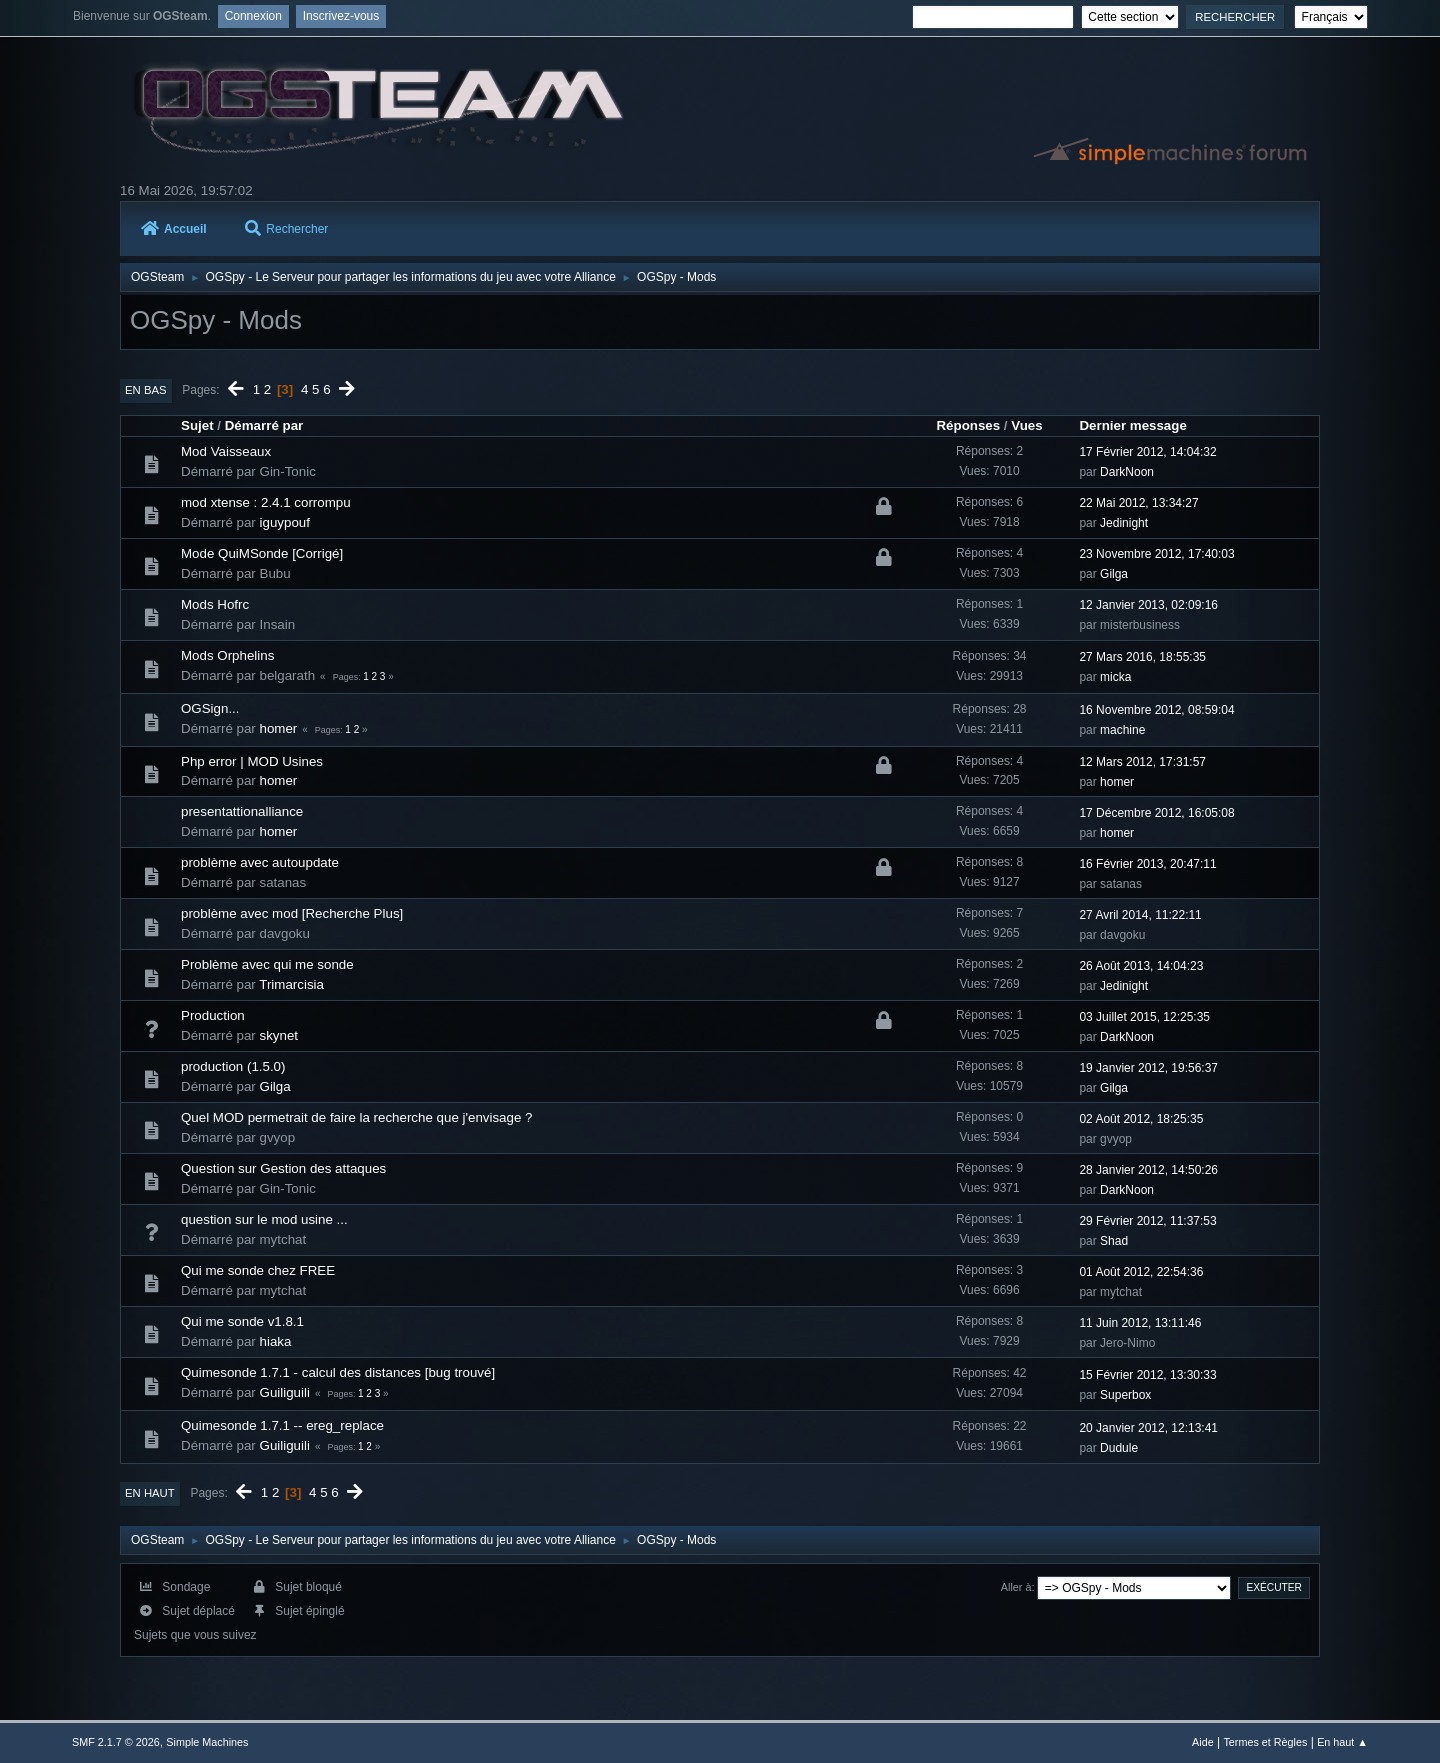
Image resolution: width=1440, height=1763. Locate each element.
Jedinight (1124, 523)
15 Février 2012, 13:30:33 (1147, 1375)
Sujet (197, 425)
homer (279, 728)
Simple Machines (207, 1742)
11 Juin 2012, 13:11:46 (1140, 1323)
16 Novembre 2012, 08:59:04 (1156, 710)
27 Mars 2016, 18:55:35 (1142, 657)
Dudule (1119, 1448)
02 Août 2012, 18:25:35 (1141, 1119)
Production (213, 1015)
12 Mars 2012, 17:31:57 (1142, 762)
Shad (1114, 1241)
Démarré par (264, 425)
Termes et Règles (1265, 1742)
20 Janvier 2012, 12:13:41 (1148, 1428)
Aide (1203, 1742)
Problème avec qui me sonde (267, 964)
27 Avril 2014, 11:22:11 (1140, 915)
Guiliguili (285, 1392)
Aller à (1016, 1587)
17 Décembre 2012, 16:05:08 (1156, 813)
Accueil (174, 229)
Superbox (1125, 1395)
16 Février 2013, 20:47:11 (1147, 864)
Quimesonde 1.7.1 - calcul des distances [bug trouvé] (338, 1372)
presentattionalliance (242, 811)
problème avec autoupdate (260, 862)
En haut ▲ (1342, 1742)
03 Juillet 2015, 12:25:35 (1144, 1017)
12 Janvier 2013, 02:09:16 (1148, 605)
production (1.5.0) (233, 1066)
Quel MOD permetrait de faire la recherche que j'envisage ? (356, 1117)
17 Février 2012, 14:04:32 (1147, 452)
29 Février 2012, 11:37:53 (1147, 1221)
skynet (279, 1035)
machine (1122, 730)
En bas (146, 390)
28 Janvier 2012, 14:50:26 (1148, 1170)
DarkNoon (1127, 472)
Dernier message (1132, 425)
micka (1115, 677)
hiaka (276, 1341)
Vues (1026, 425)
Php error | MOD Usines (252, 761)
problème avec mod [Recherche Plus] (292, 913)
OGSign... (210, 708)
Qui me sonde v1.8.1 (242, 1321)
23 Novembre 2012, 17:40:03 (1156, 554)
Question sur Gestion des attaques (283, 1168)
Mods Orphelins (227, 655)
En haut (150, 1493)
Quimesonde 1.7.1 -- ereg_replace (282, 1425)
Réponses (968, 425)
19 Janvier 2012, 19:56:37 (1148, 1068)
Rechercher (286, 229)
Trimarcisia (291, 984)
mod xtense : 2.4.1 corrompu (266, 502)
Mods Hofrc (215, 604)
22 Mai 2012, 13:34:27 (1138, 503)
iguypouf (285, 522)
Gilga (1114, 574)
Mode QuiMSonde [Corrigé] (262, 553)
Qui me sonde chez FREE (258, 1270)
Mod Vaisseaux (226, 451)
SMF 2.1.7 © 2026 (116, 1742)
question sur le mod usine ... (264, 1219)
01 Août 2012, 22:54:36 (1141, 1272)
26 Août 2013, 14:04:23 (1141, 966)
